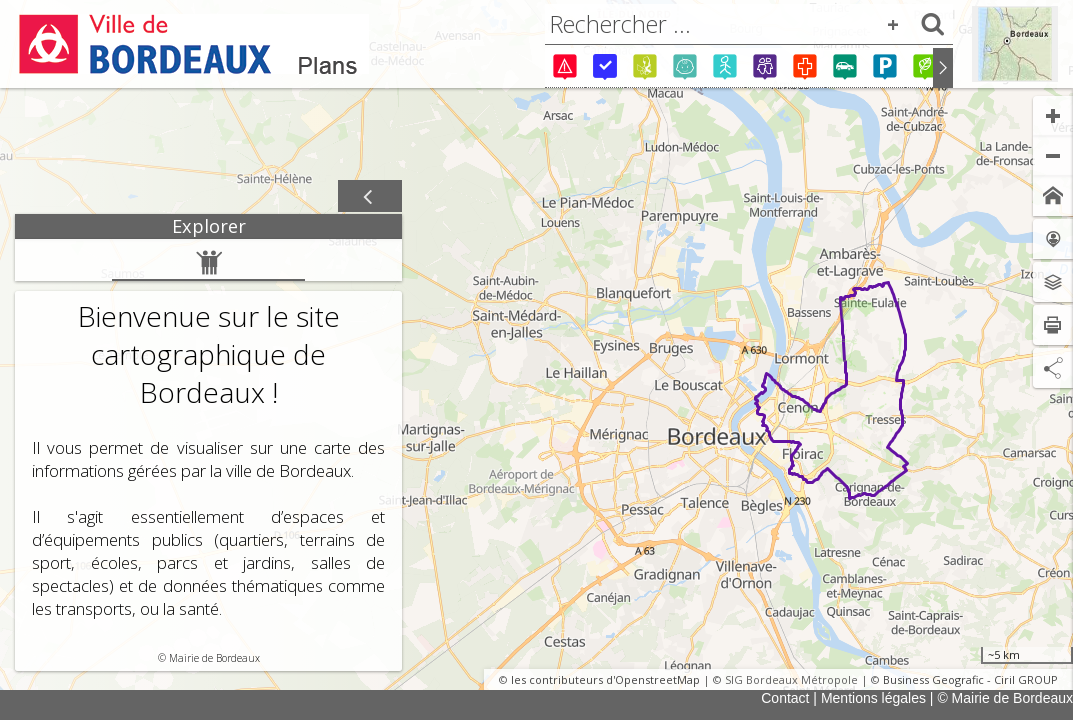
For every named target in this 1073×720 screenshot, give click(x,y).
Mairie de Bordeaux (214, 658)
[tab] (208, 226)
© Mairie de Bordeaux (1005, 698)
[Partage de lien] (1053, 368)
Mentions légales (873, 698)
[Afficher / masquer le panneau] (370, 197)
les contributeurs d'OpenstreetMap (605, 679)
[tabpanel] (208, 455)
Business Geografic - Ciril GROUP (970, 679)
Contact (785, 698)
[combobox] (749, 24)
